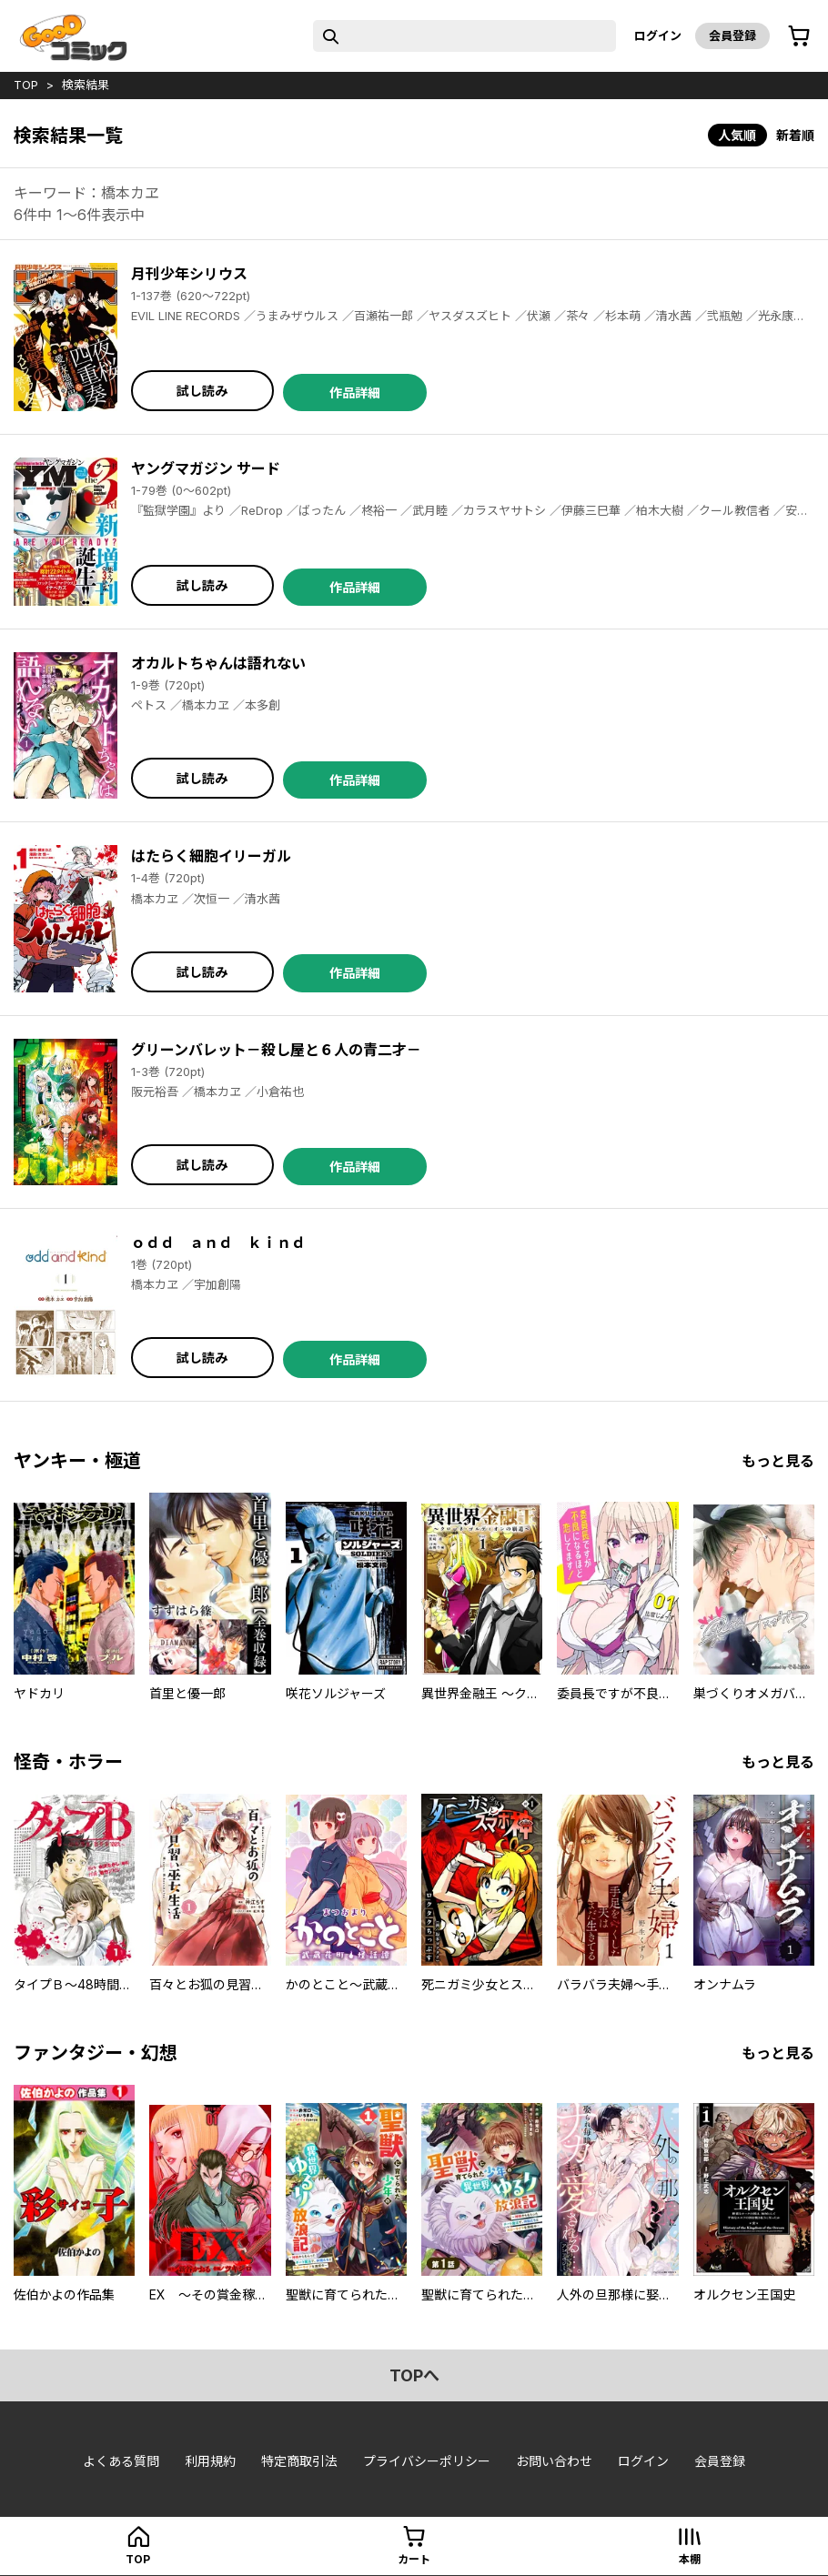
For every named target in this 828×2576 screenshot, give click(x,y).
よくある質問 (121, 2461)
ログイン (658, 35)
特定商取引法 (299, 2461)
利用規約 (210, 2461)
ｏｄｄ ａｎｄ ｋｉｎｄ (218, 1242)
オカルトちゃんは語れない (218, 663)
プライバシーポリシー (426, 2461)
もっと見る (778, 1461)
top (26, 84)
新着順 (795, 135)
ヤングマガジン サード (205, 468)
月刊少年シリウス (189, 274)
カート (414, 2559)
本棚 (690, 2559)
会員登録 (732, 35)
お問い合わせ (554, 2461)
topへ (414, 2375)
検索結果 (85, 84)
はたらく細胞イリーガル (211, 856)
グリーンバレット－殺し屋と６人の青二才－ (276, 1050)
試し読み (202, 390)
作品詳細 (354, 392)
